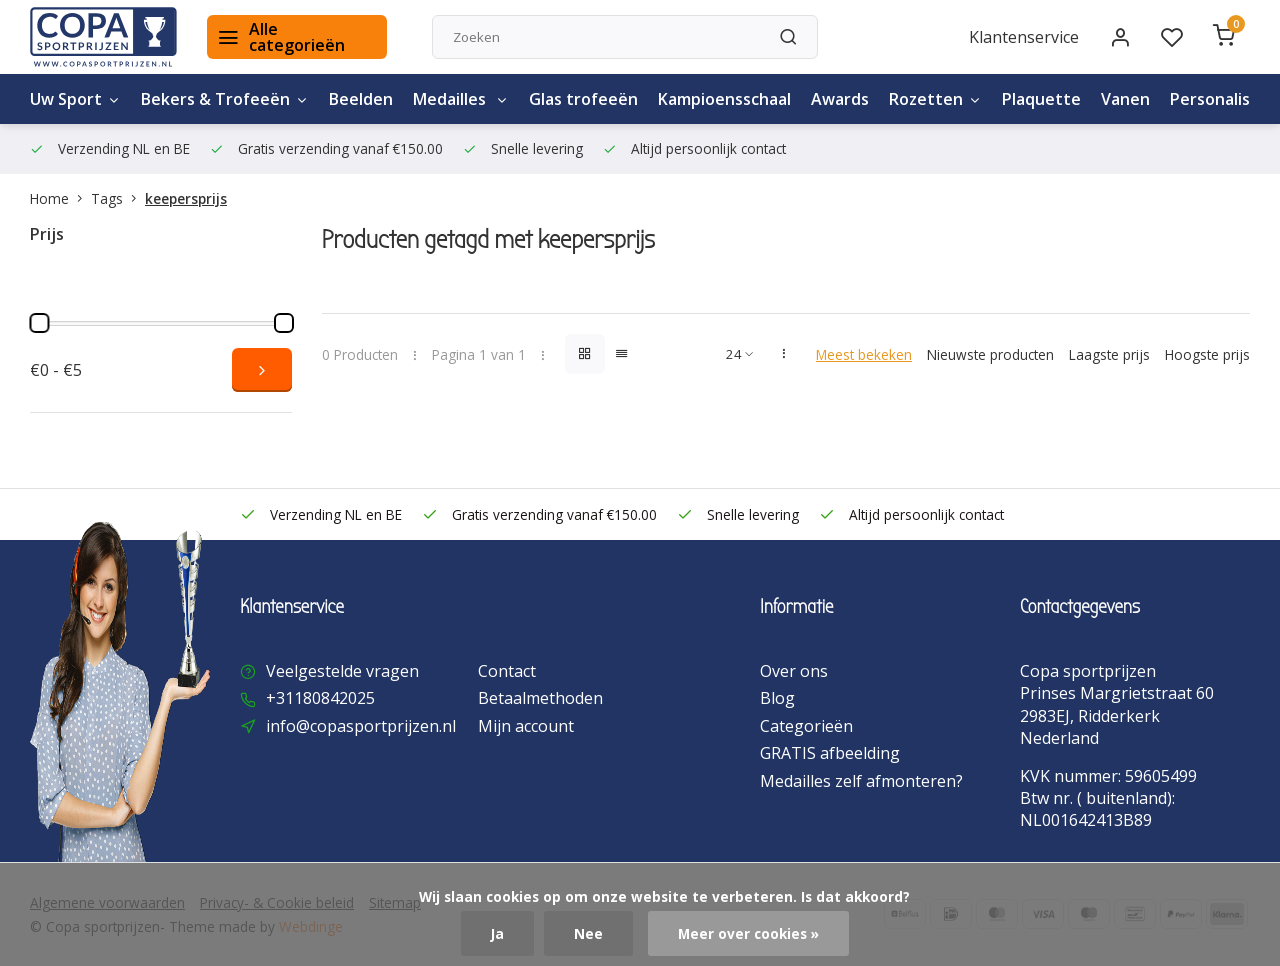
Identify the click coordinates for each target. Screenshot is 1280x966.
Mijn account (526, 726)
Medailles (461, 99)
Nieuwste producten (990, 354)
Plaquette (1041, 99)
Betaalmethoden (540, 698)
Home (60, 198)
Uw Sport (75, 99)
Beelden (361, 99)
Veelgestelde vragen (342, 671)
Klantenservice (1024, 37)
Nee (588, 933)
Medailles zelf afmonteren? (861, 781)
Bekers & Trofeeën (225, 99)
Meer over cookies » (748, 933)
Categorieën (806, 726)
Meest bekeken (864, 354)
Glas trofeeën (583, 99)
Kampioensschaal (724, 99)
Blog (777, 698)
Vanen (1125, 99)
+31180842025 (320, 698)
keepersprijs (186, 198)
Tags (118, 198)
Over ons (794, 671)
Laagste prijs (1109, 354)
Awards (840, 99)
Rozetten (935, 99)
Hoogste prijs (1207, 354)
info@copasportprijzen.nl (361, 726)
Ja (497, 933)
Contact (507, 671)
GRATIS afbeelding (830, 753)
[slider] (39, 323)
